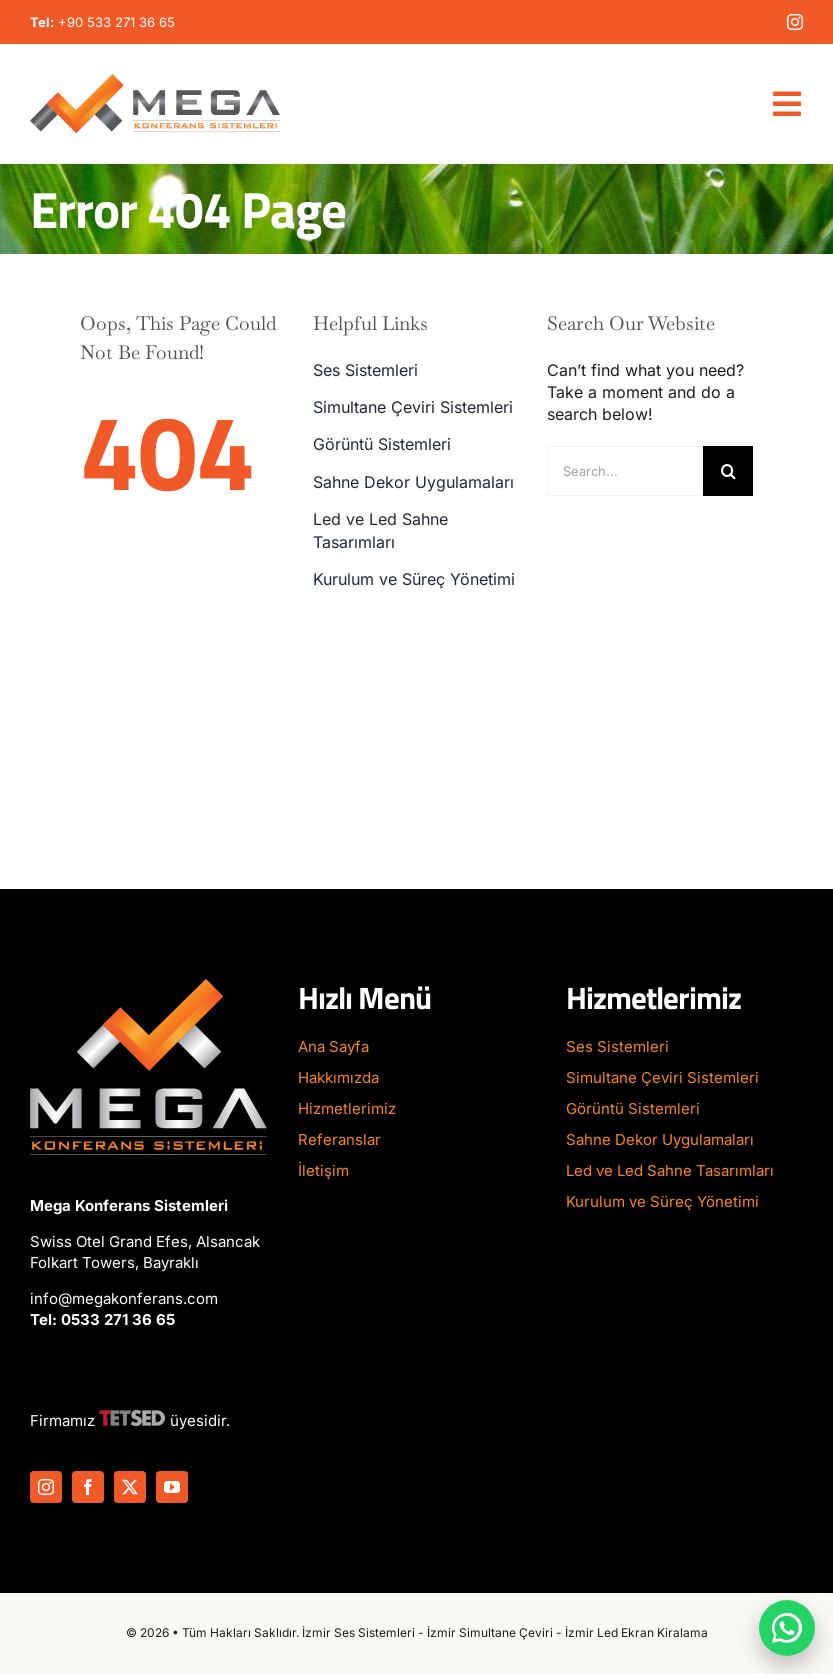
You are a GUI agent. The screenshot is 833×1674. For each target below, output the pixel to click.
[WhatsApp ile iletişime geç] (787, 1628)
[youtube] (172, 1487)
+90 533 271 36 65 (116, 22)
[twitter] (130, 1487)
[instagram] (795, 22)
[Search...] (625, 471)
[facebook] (88, 1487)
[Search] (728, 471)
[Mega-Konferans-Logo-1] (155, 82)
